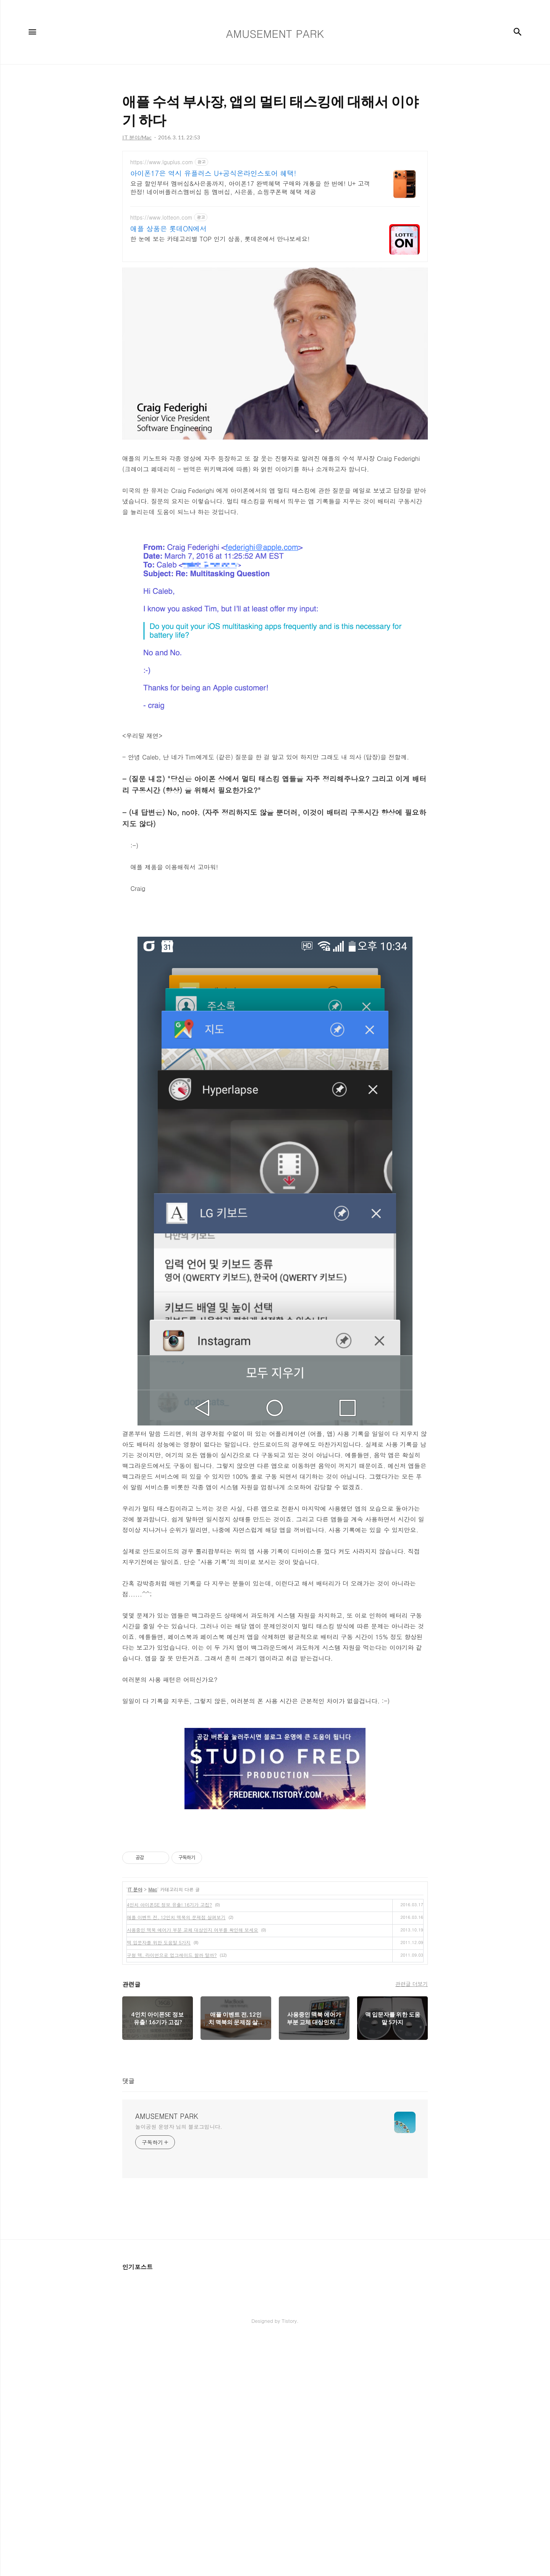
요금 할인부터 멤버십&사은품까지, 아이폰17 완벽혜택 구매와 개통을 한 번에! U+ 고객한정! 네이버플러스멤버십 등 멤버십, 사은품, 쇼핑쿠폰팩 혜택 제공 (250, 187)
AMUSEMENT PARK (166, 2223)
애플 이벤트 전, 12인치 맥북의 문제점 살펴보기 (176, 2024)
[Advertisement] (275, 1884)
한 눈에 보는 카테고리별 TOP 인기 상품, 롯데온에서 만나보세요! (220, 238)
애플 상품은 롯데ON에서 (168, 228)
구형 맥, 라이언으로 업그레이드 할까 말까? (172, 2062)
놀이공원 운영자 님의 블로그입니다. (178, 2233)
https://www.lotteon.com (161, 217)
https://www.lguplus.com (161, 162)
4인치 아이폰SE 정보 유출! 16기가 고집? (169, 2011)
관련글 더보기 (411, 2090)
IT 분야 (135, 1996)
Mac (152, 1996)
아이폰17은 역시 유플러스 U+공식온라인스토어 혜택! (213, 173)
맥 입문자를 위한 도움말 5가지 (159, 2049)
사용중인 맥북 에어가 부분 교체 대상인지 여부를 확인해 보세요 (192, 2036)
